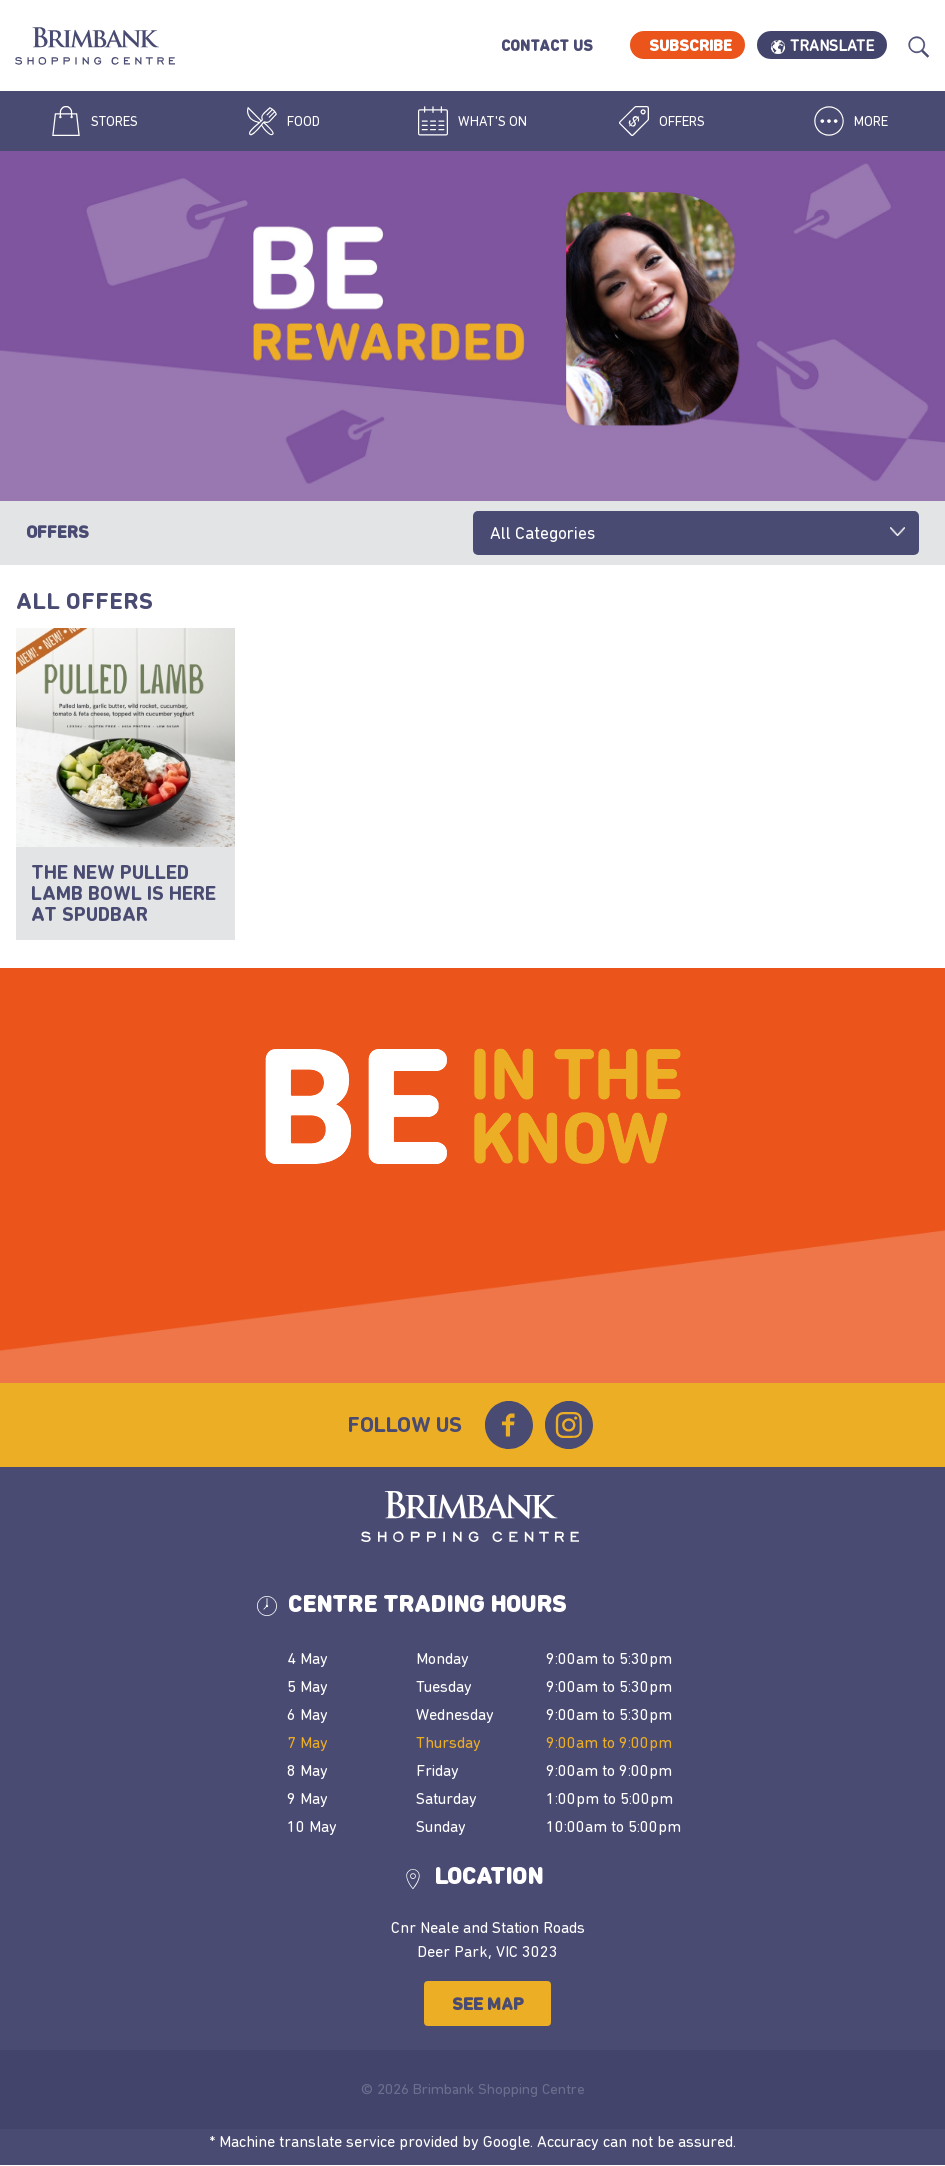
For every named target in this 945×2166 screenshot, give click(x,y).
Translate (832, 45)
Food (283, 121)
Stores (94, 121)
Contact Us (547, 45)
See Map (488, 2003)
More (851, 121)
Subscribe (690, 45)
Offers (662, 121)
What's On (472, 121)
